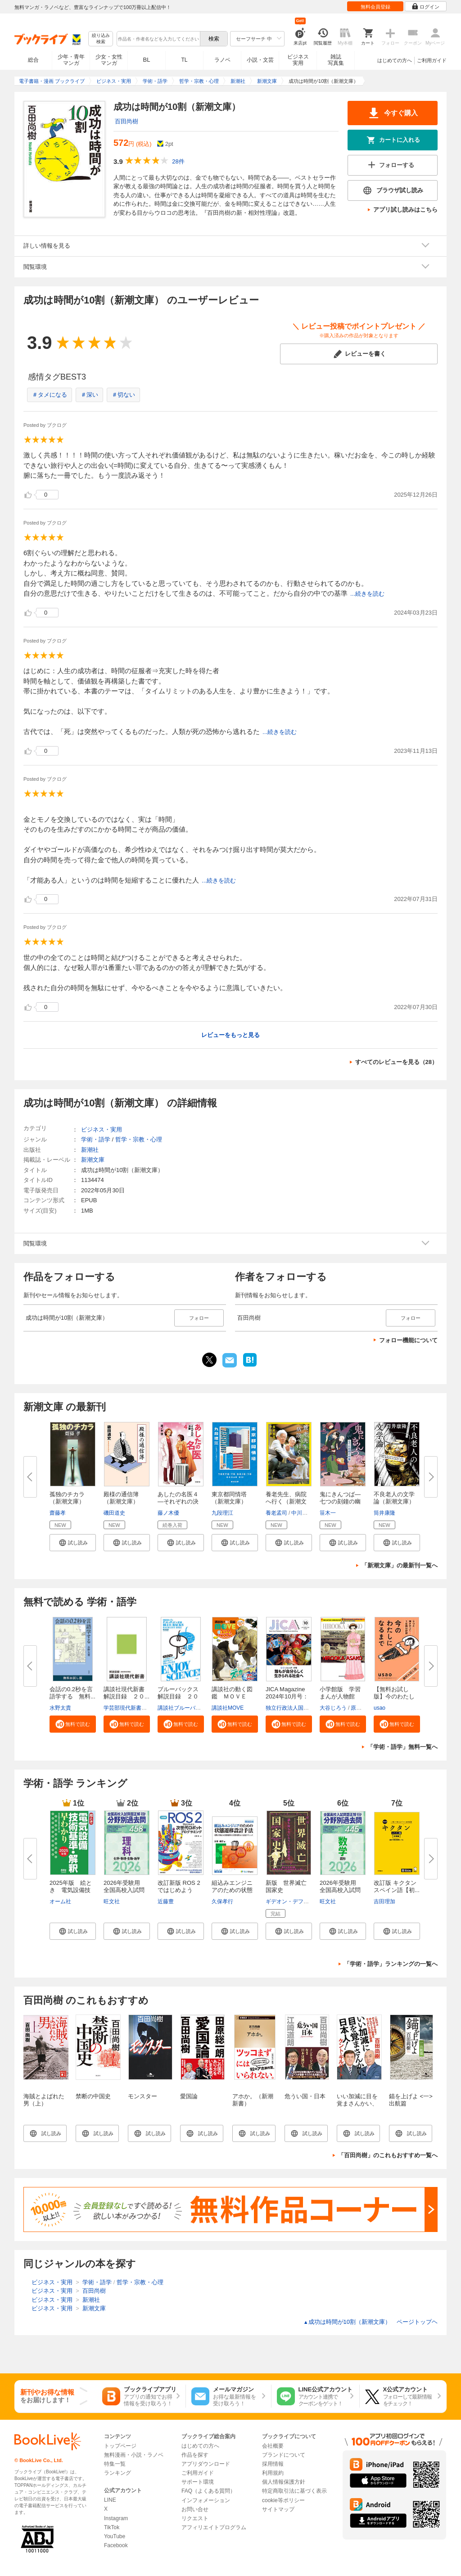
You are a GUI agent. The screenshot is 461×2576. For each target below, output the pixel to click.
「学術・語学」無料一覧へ (402, 1746)
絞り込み (101, 39)
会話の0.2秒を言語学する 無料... (72, 1693)
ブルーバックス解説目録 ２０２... (178, 1696)
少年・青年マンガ (71, 60)
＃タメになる (49, 394)
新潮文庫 (92, 1159)
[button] (73, 1542)
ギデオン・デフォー (290, 1901)
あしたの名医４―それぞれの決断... (178, 1501)
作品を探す (194, 2455)
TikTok (111, 2527)
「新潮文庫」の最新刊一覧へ (400, 1565)
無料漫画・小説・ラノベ (133, 2455)
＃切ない (123, 394)
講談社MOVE (228, 1708)
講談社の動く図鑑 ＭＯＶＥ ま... (232, 1696)
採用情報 (273, 2464)
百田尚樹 (126, 121)
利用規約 (273, 2473)
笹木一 (328, 1513)
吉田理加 (384, 1901)
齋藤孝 (58, 1513)
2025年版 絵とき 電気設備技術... (71, 1890)
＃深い (89, 394)
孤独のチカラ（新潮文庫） (67, 1498)
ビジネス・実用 (101, 1129)
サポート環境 (197, 2482)
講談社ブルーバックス (185, 1708)
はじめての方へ (394, 60)
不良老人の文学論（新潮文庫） (394, 1498)
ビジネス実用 (298, 60)
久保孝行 (222, 1901)
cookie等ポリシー (283, 2500)
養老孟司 (276, 1513)
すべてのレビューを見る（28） (396, 1062)
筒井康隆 (384, 1513)
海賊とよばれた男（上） (43, 2100)
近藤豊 (166, 1901)
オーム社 (60, 1901)
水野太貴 (60, 1708)
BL (146, 59)
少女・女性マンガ (108, 60)
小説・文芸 (260, 60)
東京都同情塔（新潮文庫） (229, 1498)
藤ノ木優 (168, 1513)
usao (379, 1708)
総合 (33, 60)
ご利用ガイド (432, 60)
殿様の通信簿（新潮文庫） (121, 1498)
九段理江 (222, 1513)
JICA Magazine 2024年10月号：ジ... (287, 1696)
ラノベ (222, 60)
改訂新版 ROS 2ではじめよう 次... (179, 1890)
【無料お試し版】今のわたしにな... (394, 1696)
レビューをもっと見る (230, 1035)
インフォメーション (205, 2500)
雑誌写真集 (336, 60)
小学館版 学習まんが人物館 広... (340, 1696)
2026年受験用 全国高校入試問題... (125, 1890)
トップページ (120, 2446)
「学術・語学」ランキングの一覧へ (391, 1963)
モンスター (142, 2096)
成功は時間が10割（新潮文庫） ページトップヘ (370, 2321)
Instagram (116, 2518)
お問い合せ (194, 2509)
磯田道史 (114, 1513)
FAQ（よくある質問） (208, 2491)
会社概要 (273, 2446)
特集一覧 (115, 2464)
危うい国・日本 (305, 2096)
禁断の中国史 (93, 2096)
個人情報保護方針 (283, 2482)
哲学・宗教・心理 (138, 1139)
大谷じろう (333, 1708)
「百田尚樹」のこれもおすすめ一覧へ (388, 2155)
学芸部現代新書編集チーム (136, 1708)
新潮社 (90, 1149)
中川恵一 (302, 1513)
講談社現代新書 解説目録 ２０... (127, 1693)
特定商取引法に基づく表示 (294, 2491)
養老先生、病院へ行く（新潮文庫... (286, 1501)
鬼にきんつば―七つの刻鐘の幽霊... (340, 1501)
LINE (110, 2500)
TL (184, 60)
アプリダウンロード (205, 2464)
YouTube (114, 2536)
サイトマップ (278, 2509)
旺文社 (112, 1901)
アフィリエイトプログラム (213, 2527)
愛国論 (189, 2096)
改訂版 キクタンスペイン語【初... (397, 1886)
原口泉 (359, 1708)
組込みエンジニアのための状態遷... (232, 1890)
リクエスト (194, 2518)
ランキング (117, 2473)
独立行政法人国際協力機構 (298, 1708)
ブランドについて (283, 2455)
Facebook (116, 2545)
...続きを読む (367, 593)
